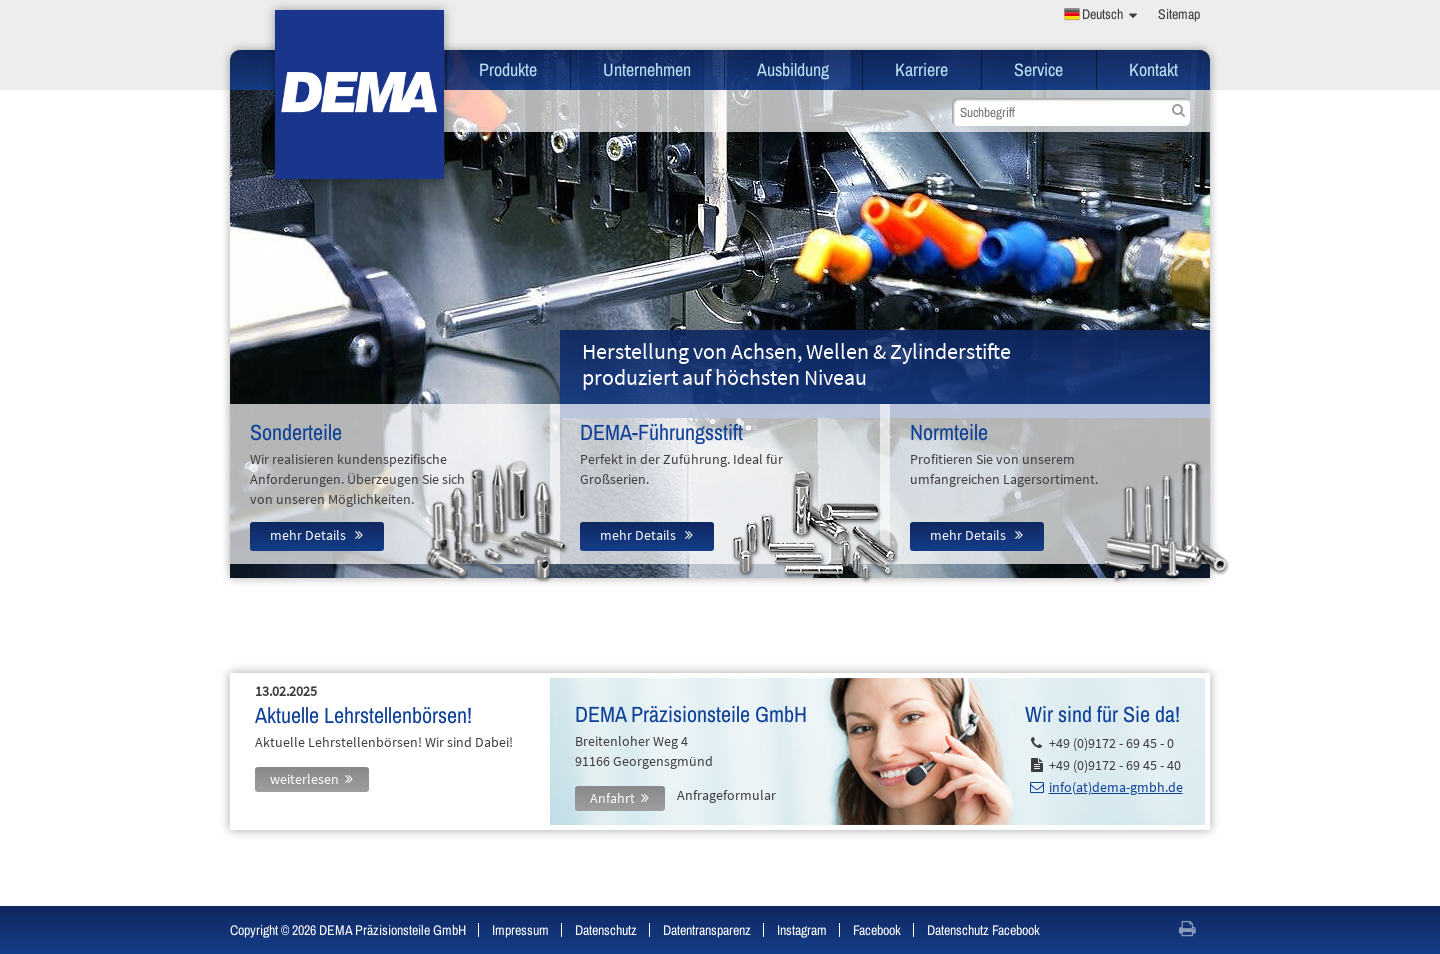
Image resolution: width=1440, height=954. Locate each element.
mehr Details (309, 535)
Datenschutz (606, 930)
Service (1038, 69)
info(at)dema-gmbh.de (1116, 787)
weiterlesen (304, 779)
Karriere (921, 69)
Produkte (508, 69)
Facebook (877, 930)
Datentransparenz (707, 930)
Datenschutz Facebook (983, 930)
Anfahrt (612, 798)
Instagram (802, 930)
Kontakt (1153, 69)
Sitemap (1179, 14)
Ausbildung (793, 69)
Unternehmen (647, 69)
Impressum (520, 930)
